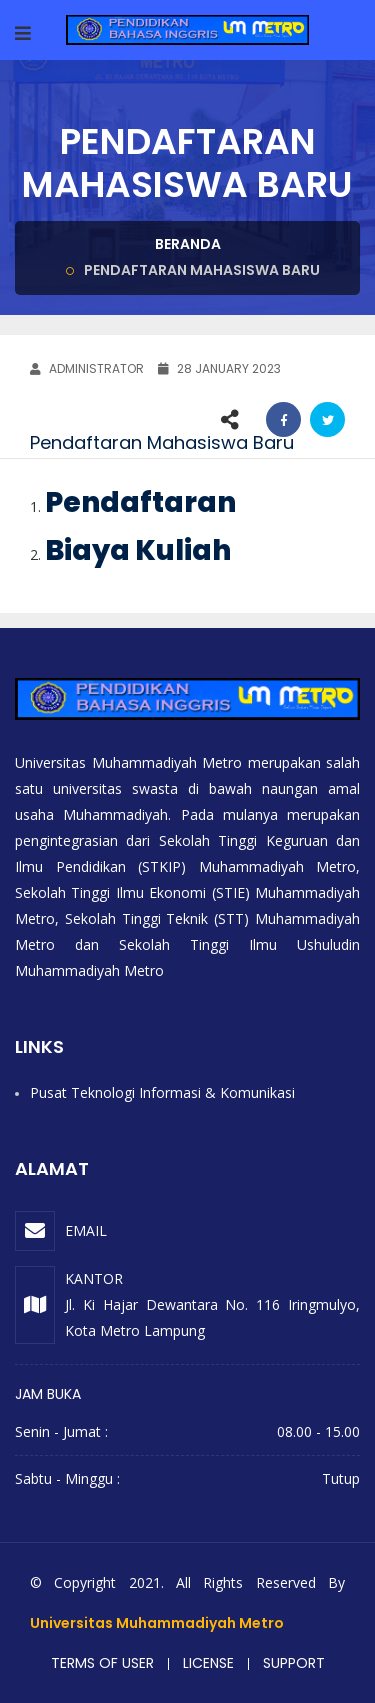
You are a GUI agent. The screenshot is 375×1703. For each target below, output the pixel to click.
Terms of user (102, 1663)
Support (294, 1663)
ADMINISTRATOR (87, 368)
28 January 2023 (219, 368)
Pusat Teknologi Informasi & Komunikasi (162, 1092)
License (208, 1663)
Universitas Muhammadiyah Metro (157, 1623)
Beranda (188, 244)
